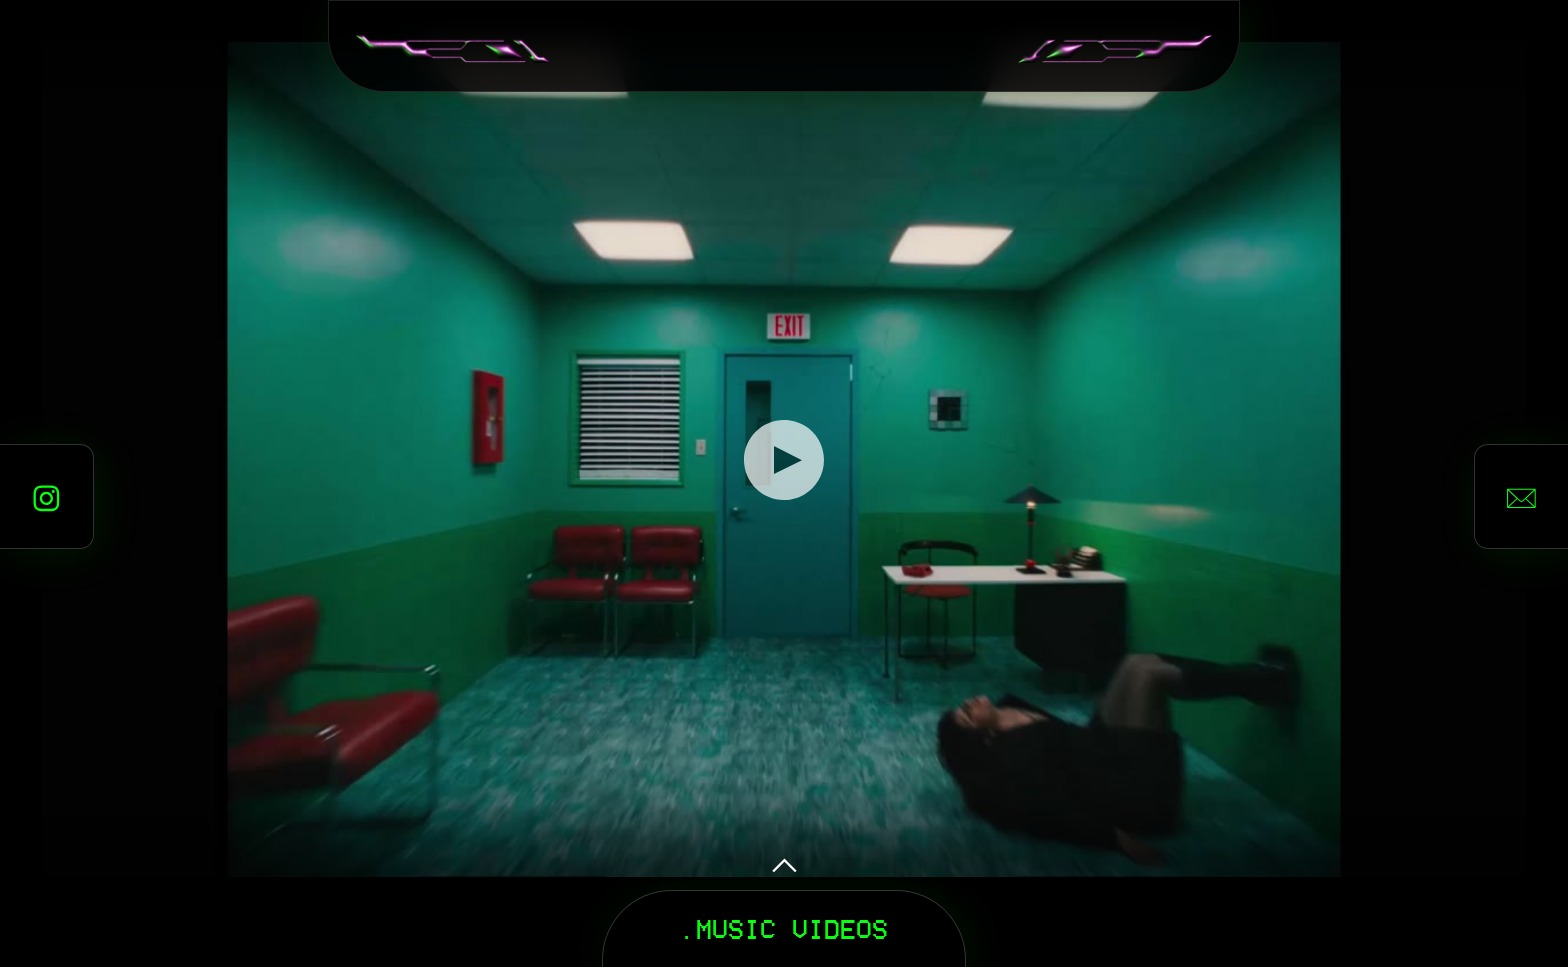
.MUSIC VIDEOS (784, 928)
